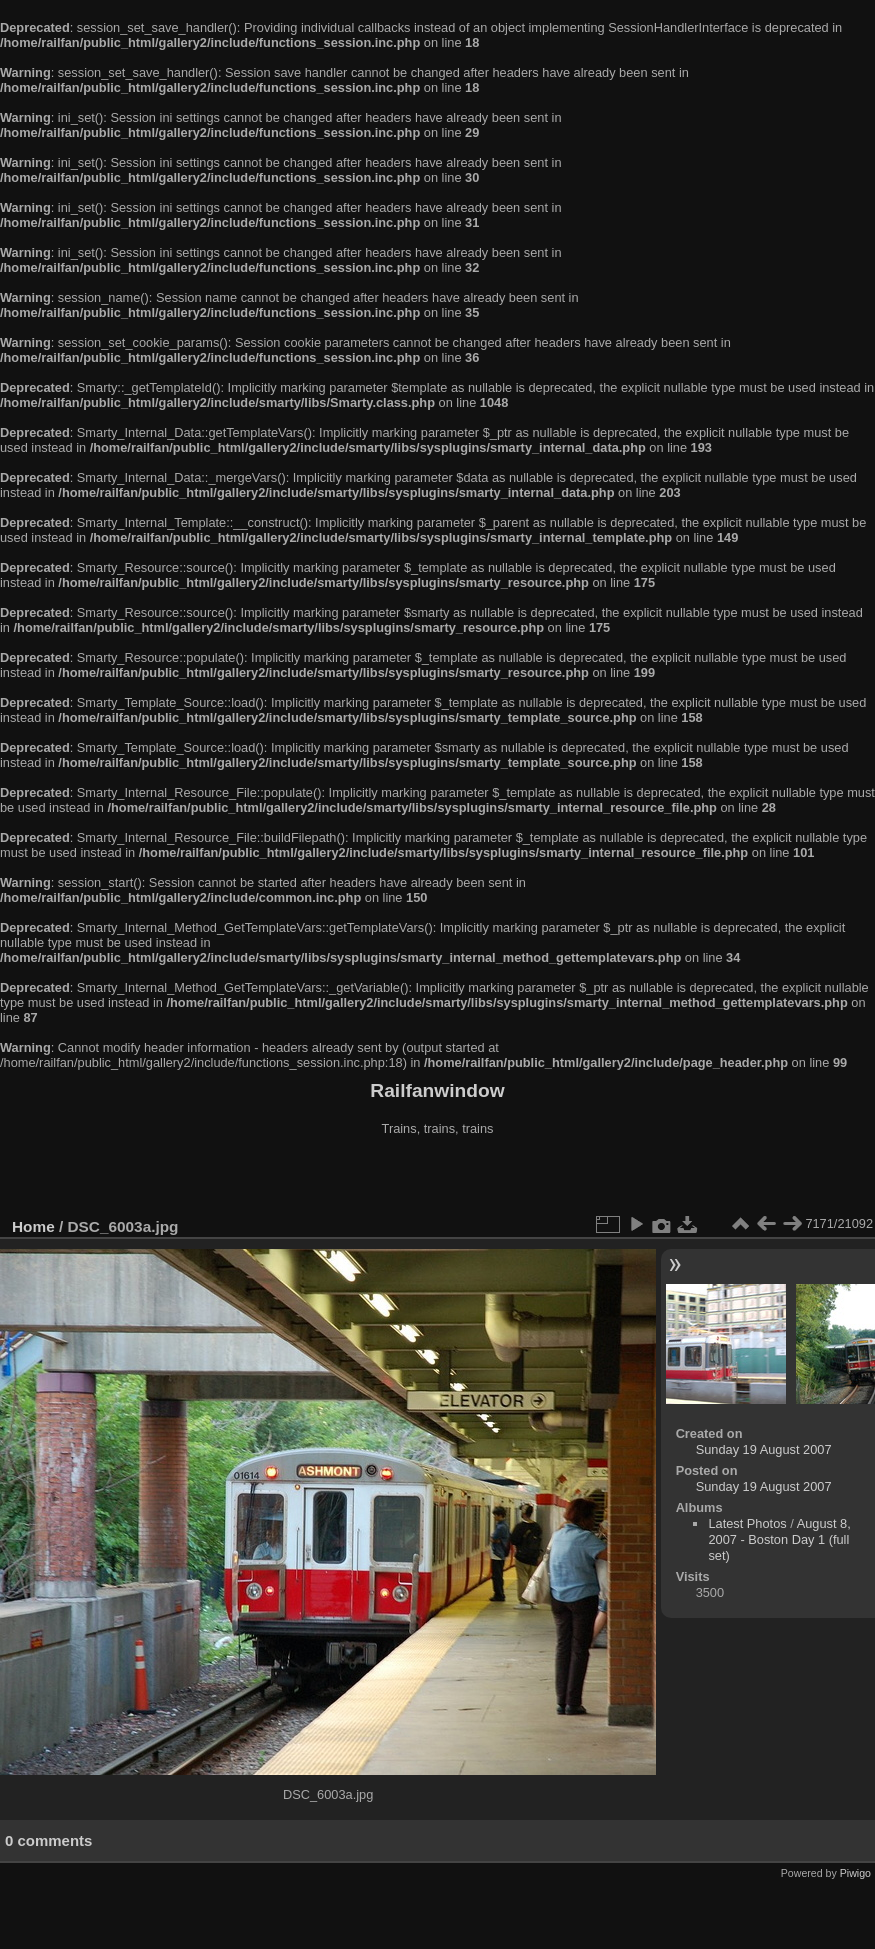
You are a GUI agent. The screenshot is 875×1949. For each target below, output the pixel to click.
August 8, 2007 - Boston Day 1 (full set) (779, 1539)
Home (33, 1226)
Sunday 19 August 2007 (764, 1449)
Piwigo (855, 1873)
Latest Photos (747, 1523)
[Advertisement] (438, 1179)
